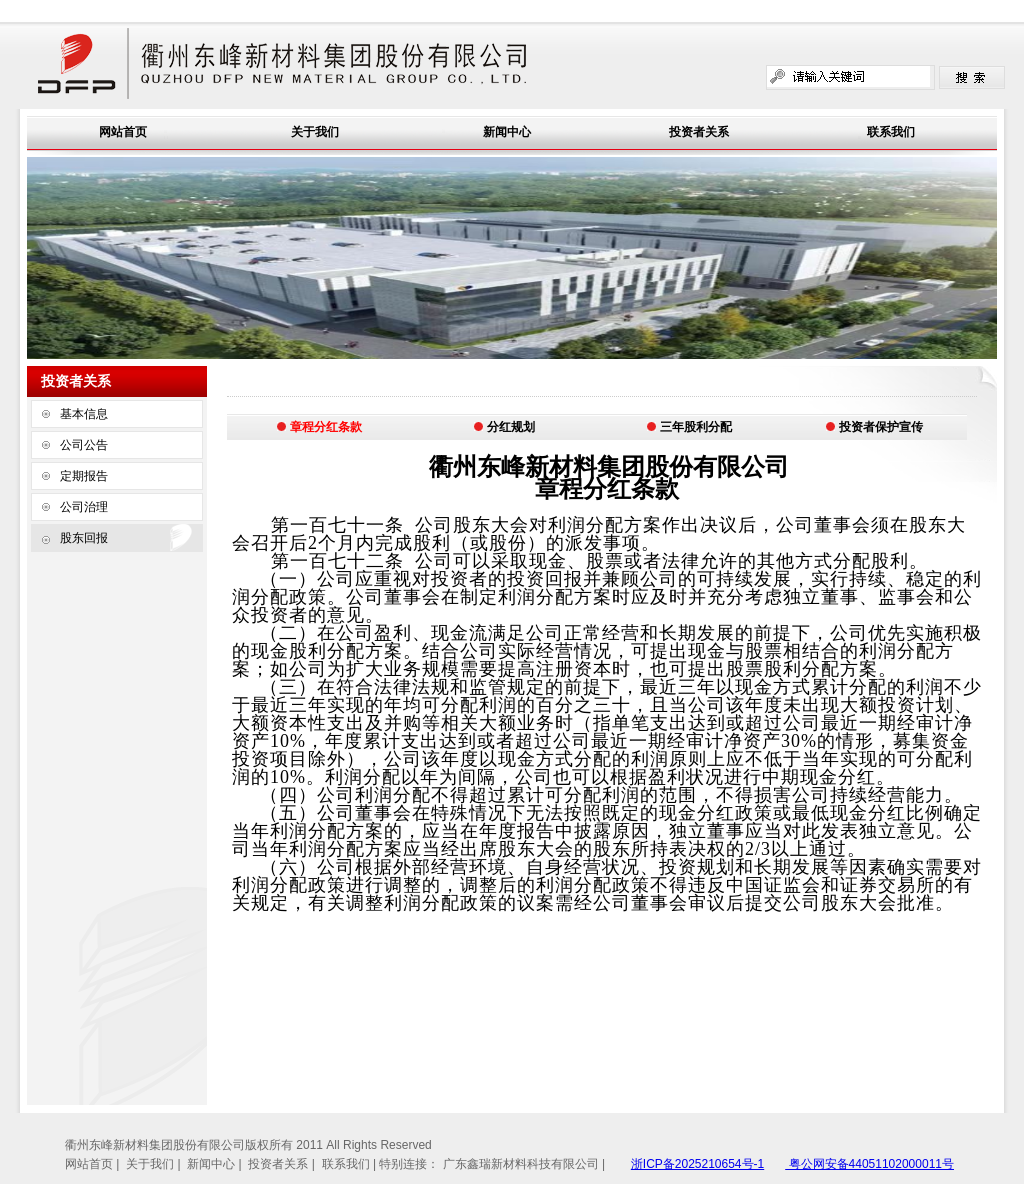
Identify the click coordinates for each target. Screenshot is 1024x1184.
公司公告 (84, 445)
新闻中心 (507, 132)
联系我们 (891, 132)
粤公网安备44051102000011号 (869, 1164)
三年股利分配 (689, 427)
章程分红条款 (319, 427)
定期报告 (84, 476)
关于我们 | (155, 1164)
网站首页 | (94, 1164)
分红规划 (504, 427)
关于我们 (315, 132)
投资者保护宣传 (874, 427)
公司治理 (84, 507)
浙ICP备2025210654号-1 (697, 1164)
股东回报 (84, 538)
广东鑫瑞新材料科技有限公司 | (523, 1164)
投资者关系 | (283, 1164)
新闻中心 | (216, 1164)
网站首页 (123, 132)
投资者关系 (699, 132)
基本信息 (84, 414)
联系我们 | (351, 1164)
